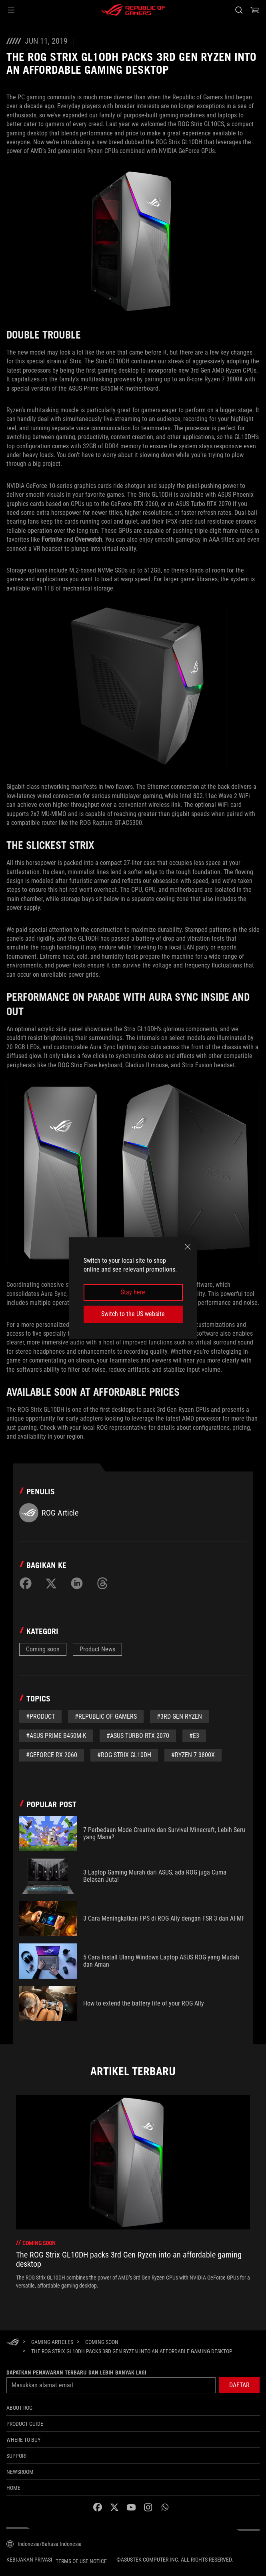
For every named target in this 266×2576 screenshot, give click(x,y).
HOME (13, 2488)
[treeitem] (133, 2192)
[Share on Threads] (102, 1583)
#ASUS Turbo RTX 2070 (137, 1736)
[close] (187, 1247)
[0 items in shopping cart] (255, 10)
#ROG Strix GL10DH (124, 1755)
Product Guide (24, 2424)
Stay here (133, 1292)
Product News (97, 1649)
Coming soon (43, 1649)
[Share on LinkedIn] (76, 1583)
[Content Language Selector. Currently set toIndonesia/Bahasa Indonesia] (44, 2544)
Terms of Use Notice (81, 2561)
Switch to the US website (133, 1314)
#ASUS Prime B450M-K (56, 1736)
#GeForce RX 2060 (51, 1755)
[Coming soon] (101, 2342)
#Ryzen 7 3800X (193, 1755)
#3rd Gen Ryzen (179, 1716)
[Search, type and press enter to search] (239, 10)
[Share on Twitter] (51, 1583)
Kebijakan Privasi (29, 2559)
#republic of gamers (106, 1716)
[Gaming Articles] (52, 2342)
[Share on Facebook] (25, 1583)
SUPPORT (16, 2456)
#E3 (194, 1736)
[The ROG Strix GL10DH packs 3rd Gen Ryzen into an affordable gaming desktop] (131, 2351)
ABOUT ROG (19, 2408)
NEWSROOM (20, 2472)
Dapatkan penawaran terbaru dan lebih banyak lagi (76, 2372)
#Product (40, 1716)
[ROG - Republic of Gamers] (133, 10)
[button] (11, 10)
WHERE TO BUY (23, 2440)
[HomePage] (12, 2342)
